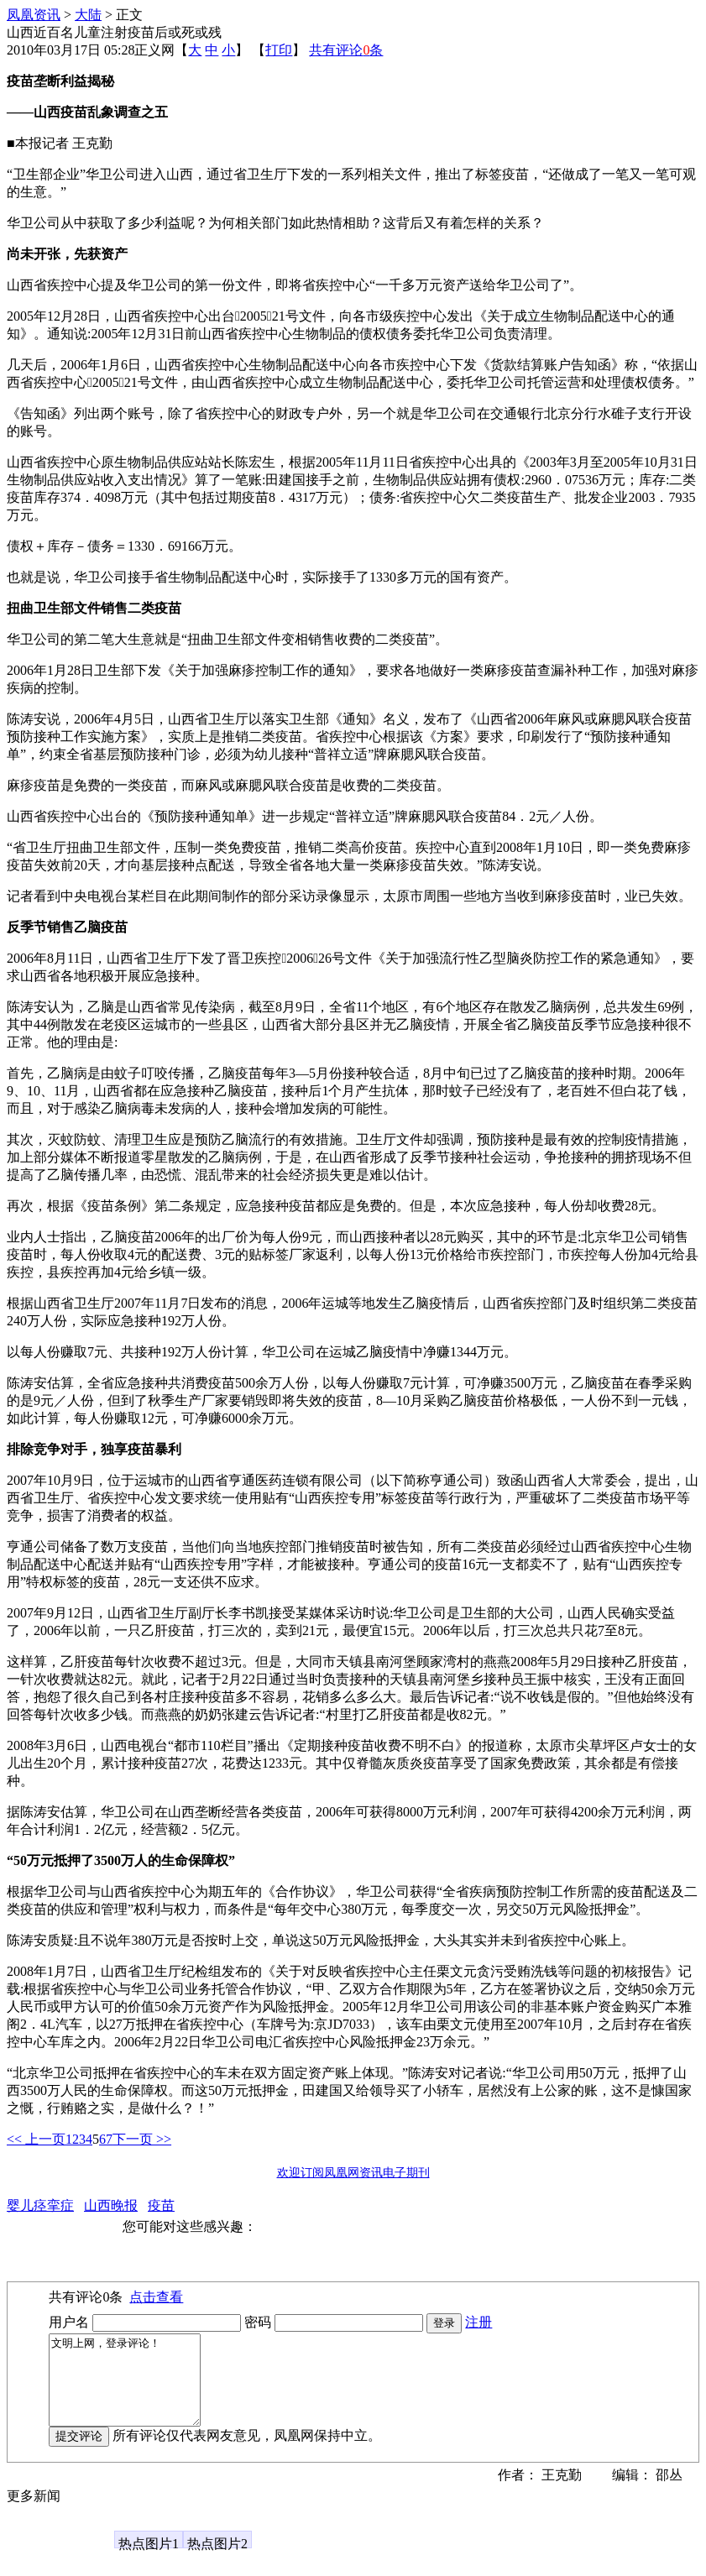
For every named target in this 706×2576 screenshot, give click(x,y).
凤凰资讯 (33, 15)
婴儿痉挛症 (40, 2205)
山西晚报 (111, 2205)
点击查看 (156, 2297)
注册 (478, 2322)
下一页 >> (141, 2139)
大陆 (88, 15)
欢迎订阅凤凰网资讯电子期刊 (353, 2172)
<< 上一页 (36, 2139)
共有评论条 (346, 50)
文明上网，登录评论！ (133, 2388)
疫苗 (161, 2205)
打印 (278, 50)
